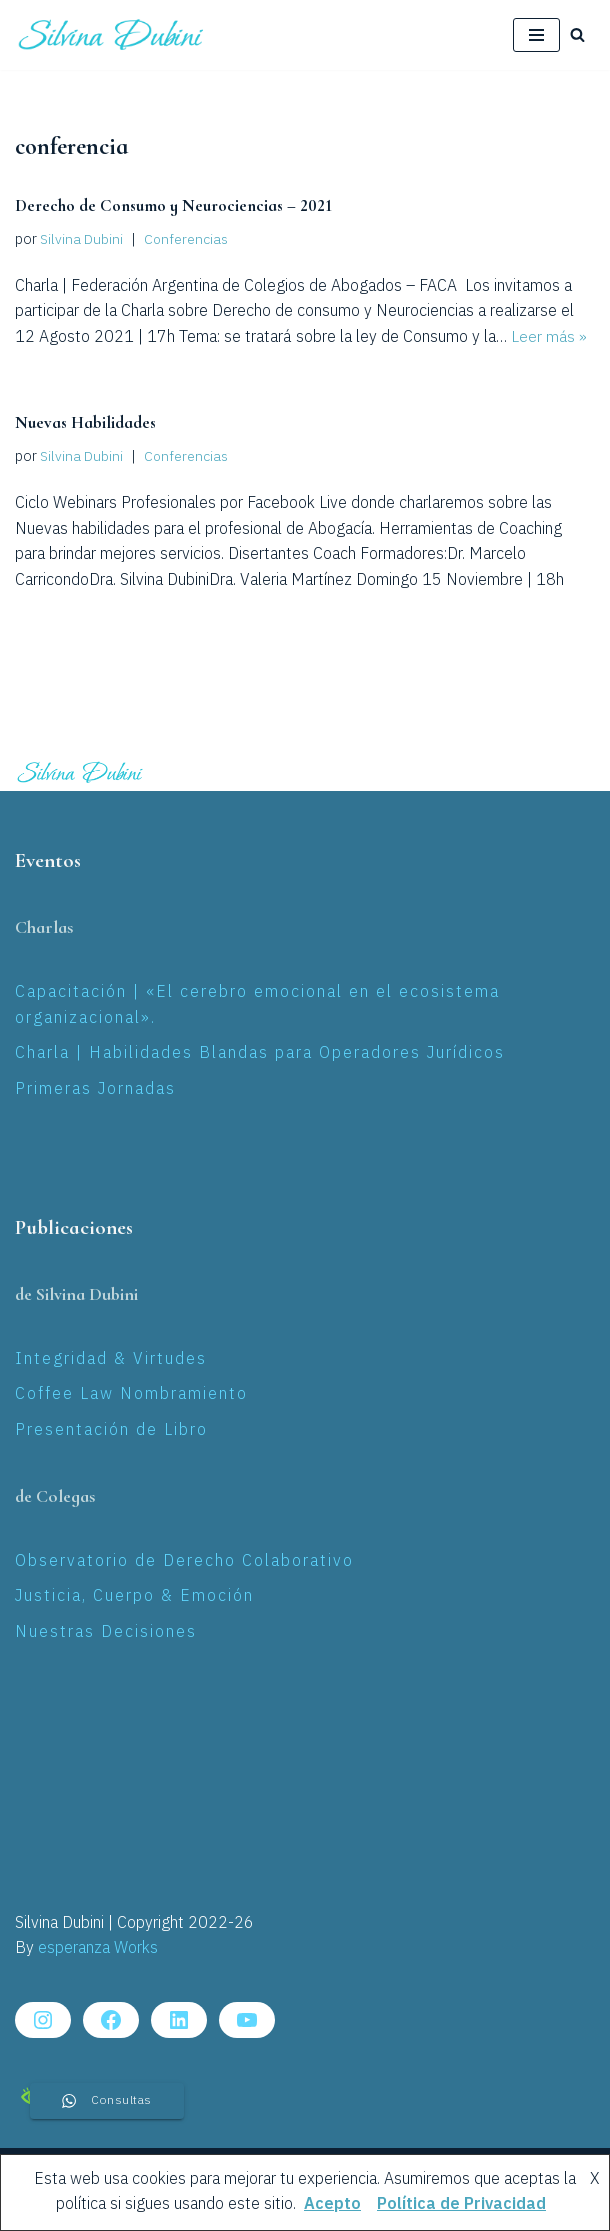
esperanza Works (98, 1948)
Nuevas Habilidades (87, 422)
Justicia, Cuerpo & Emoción (134, 1596)
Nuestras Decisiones (106, 1631)
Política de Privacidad (461, 2204)
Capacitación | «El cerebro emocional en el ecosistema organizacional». (257, 1005)
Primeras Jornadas (95, 1088)
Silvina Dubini (82, 240)
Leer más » (549, 337)
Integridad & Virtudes (111, 1358)
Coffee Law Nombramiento (131, 1394)
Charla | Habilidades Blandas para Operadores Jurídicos (260, 1053)
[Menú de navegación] (536, 35)
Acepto (332, 2204)
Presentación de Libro (111, 1429)
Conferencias (187, 240)
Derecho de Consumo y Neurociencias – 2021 (178, 205)
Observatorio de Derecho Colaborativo (184, 1560)
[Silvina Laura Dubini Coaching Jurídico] (111, 35)
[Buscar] (577, 34)
